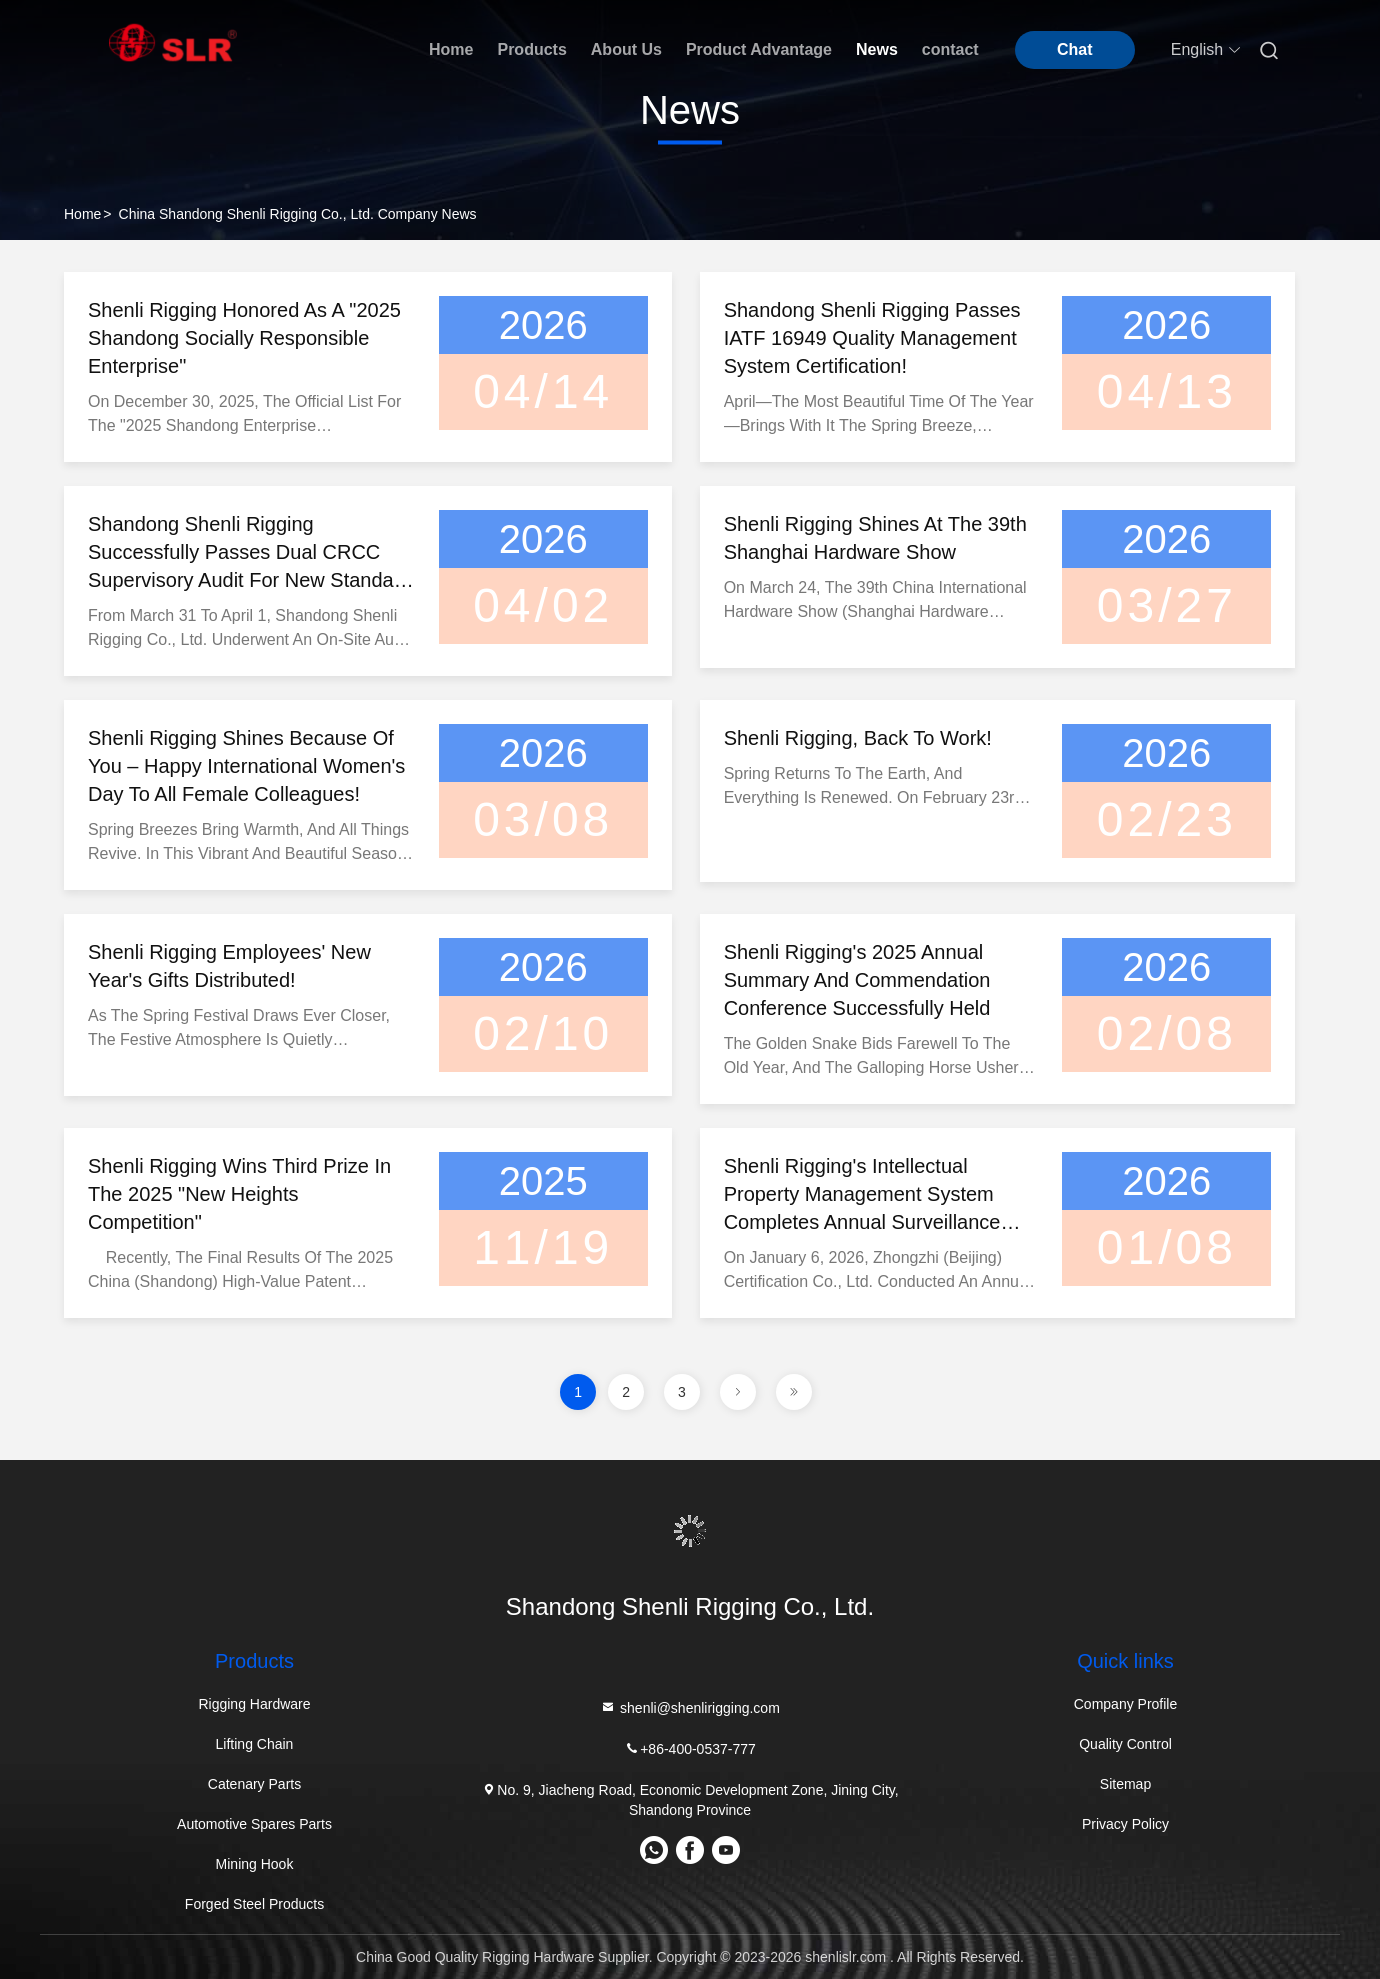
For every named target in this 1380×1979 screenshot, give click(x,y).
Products (531, 49)
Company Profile (1126, 1704)
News (877, 49)
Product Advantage (759, 49)
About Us (626, 49)
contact (950, 49)
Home (451, 49)
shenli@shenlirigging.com (690, 1707)
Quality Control (1125, 1744)
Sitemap (1125, 1784)
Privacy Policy (1125, 1824)
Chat (1075, 49)
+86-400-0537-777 (690, 1748)
